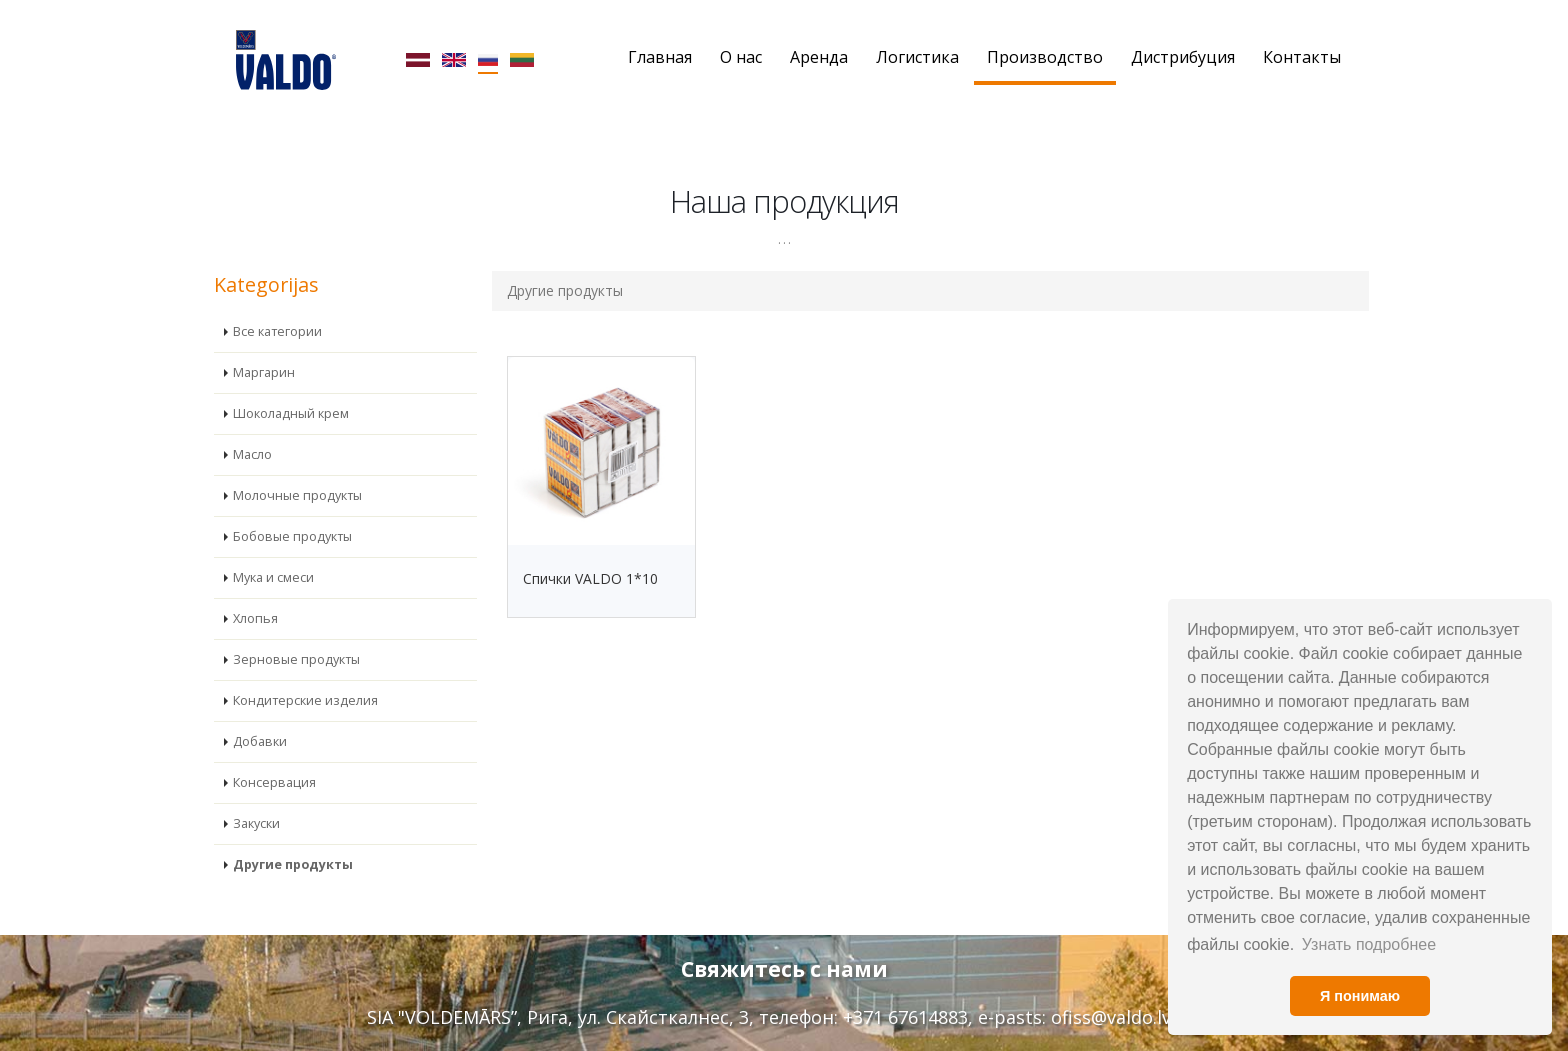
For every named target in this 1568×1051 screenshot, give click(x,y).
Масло (252, 423)
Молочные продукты (297, 464)
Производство (1045, 57)
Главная (660, 57)
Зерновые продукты (296, 628)
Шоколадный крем (291, 382)
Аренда (819, 57)
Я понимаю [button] (1360, 996)
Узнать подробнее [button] (1369, 944)
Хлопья (255, 587)
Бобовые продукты (292, 505)
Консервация (274, 751)
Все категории (277, 300)
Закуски (256, 792)
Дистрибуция (1183, 57)
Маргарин (264, 341)
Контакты (1302, 57)
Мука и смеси (273, 546)
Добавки (260, 710)
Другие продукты (293, 833)
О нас (741, 57)
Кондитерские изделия (305, 669)
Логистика (917, 57)
